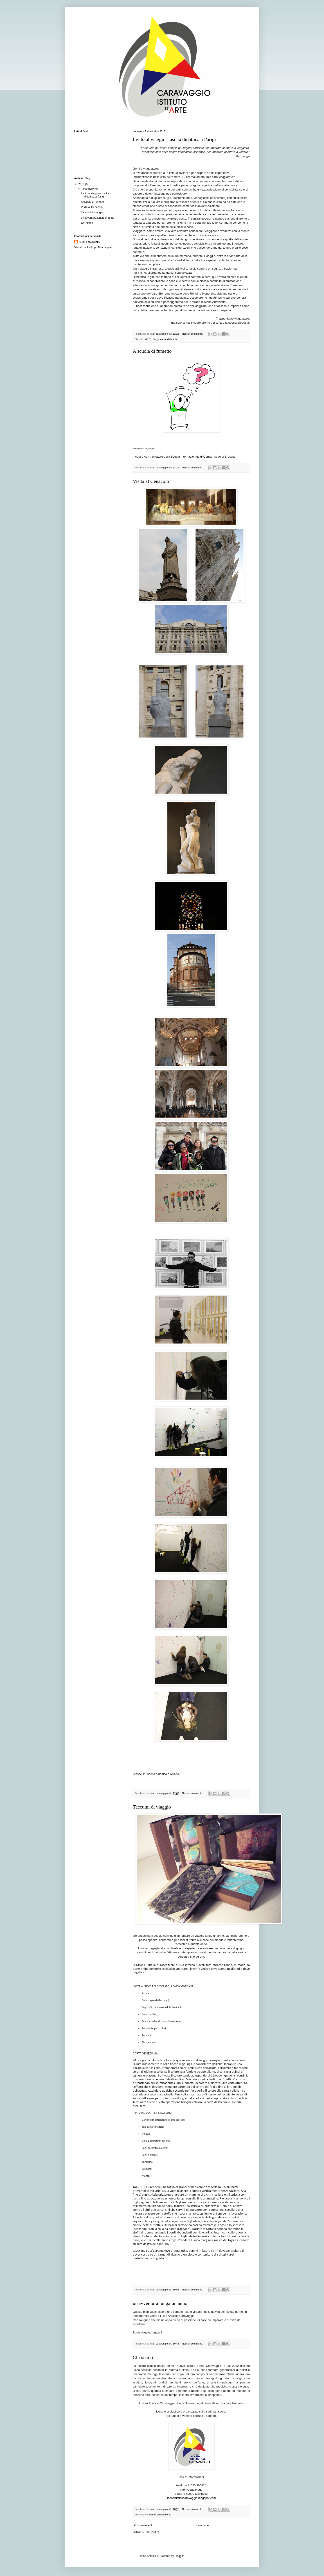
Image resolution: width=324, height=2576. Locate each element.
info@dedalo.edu (191, 2489)
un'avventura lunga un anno (160, 2303)
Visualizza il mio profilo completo (93, 247)
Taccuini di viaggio (152, 1807)
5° (150, 339)
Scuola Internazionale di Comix (191, 456)
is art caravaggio (89, 241)
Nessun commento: (193, 333)
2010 (82, 184)
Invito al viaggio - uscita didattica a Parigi (174, 139)
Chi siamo (143, 2357)
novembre (88, 188)
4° (146, 339)
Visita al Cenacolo (151, 481)
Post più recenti (143, 2525)
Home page (202, 2525)
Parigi (156, 339)
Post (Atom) (152, 2531)
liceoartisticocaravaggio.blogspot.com (191, 2498)
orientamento (164, 2514)
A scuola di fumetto (152, 351)
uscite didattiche (169, 339)
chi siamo (150, 2514)
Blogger (179, 2556)
